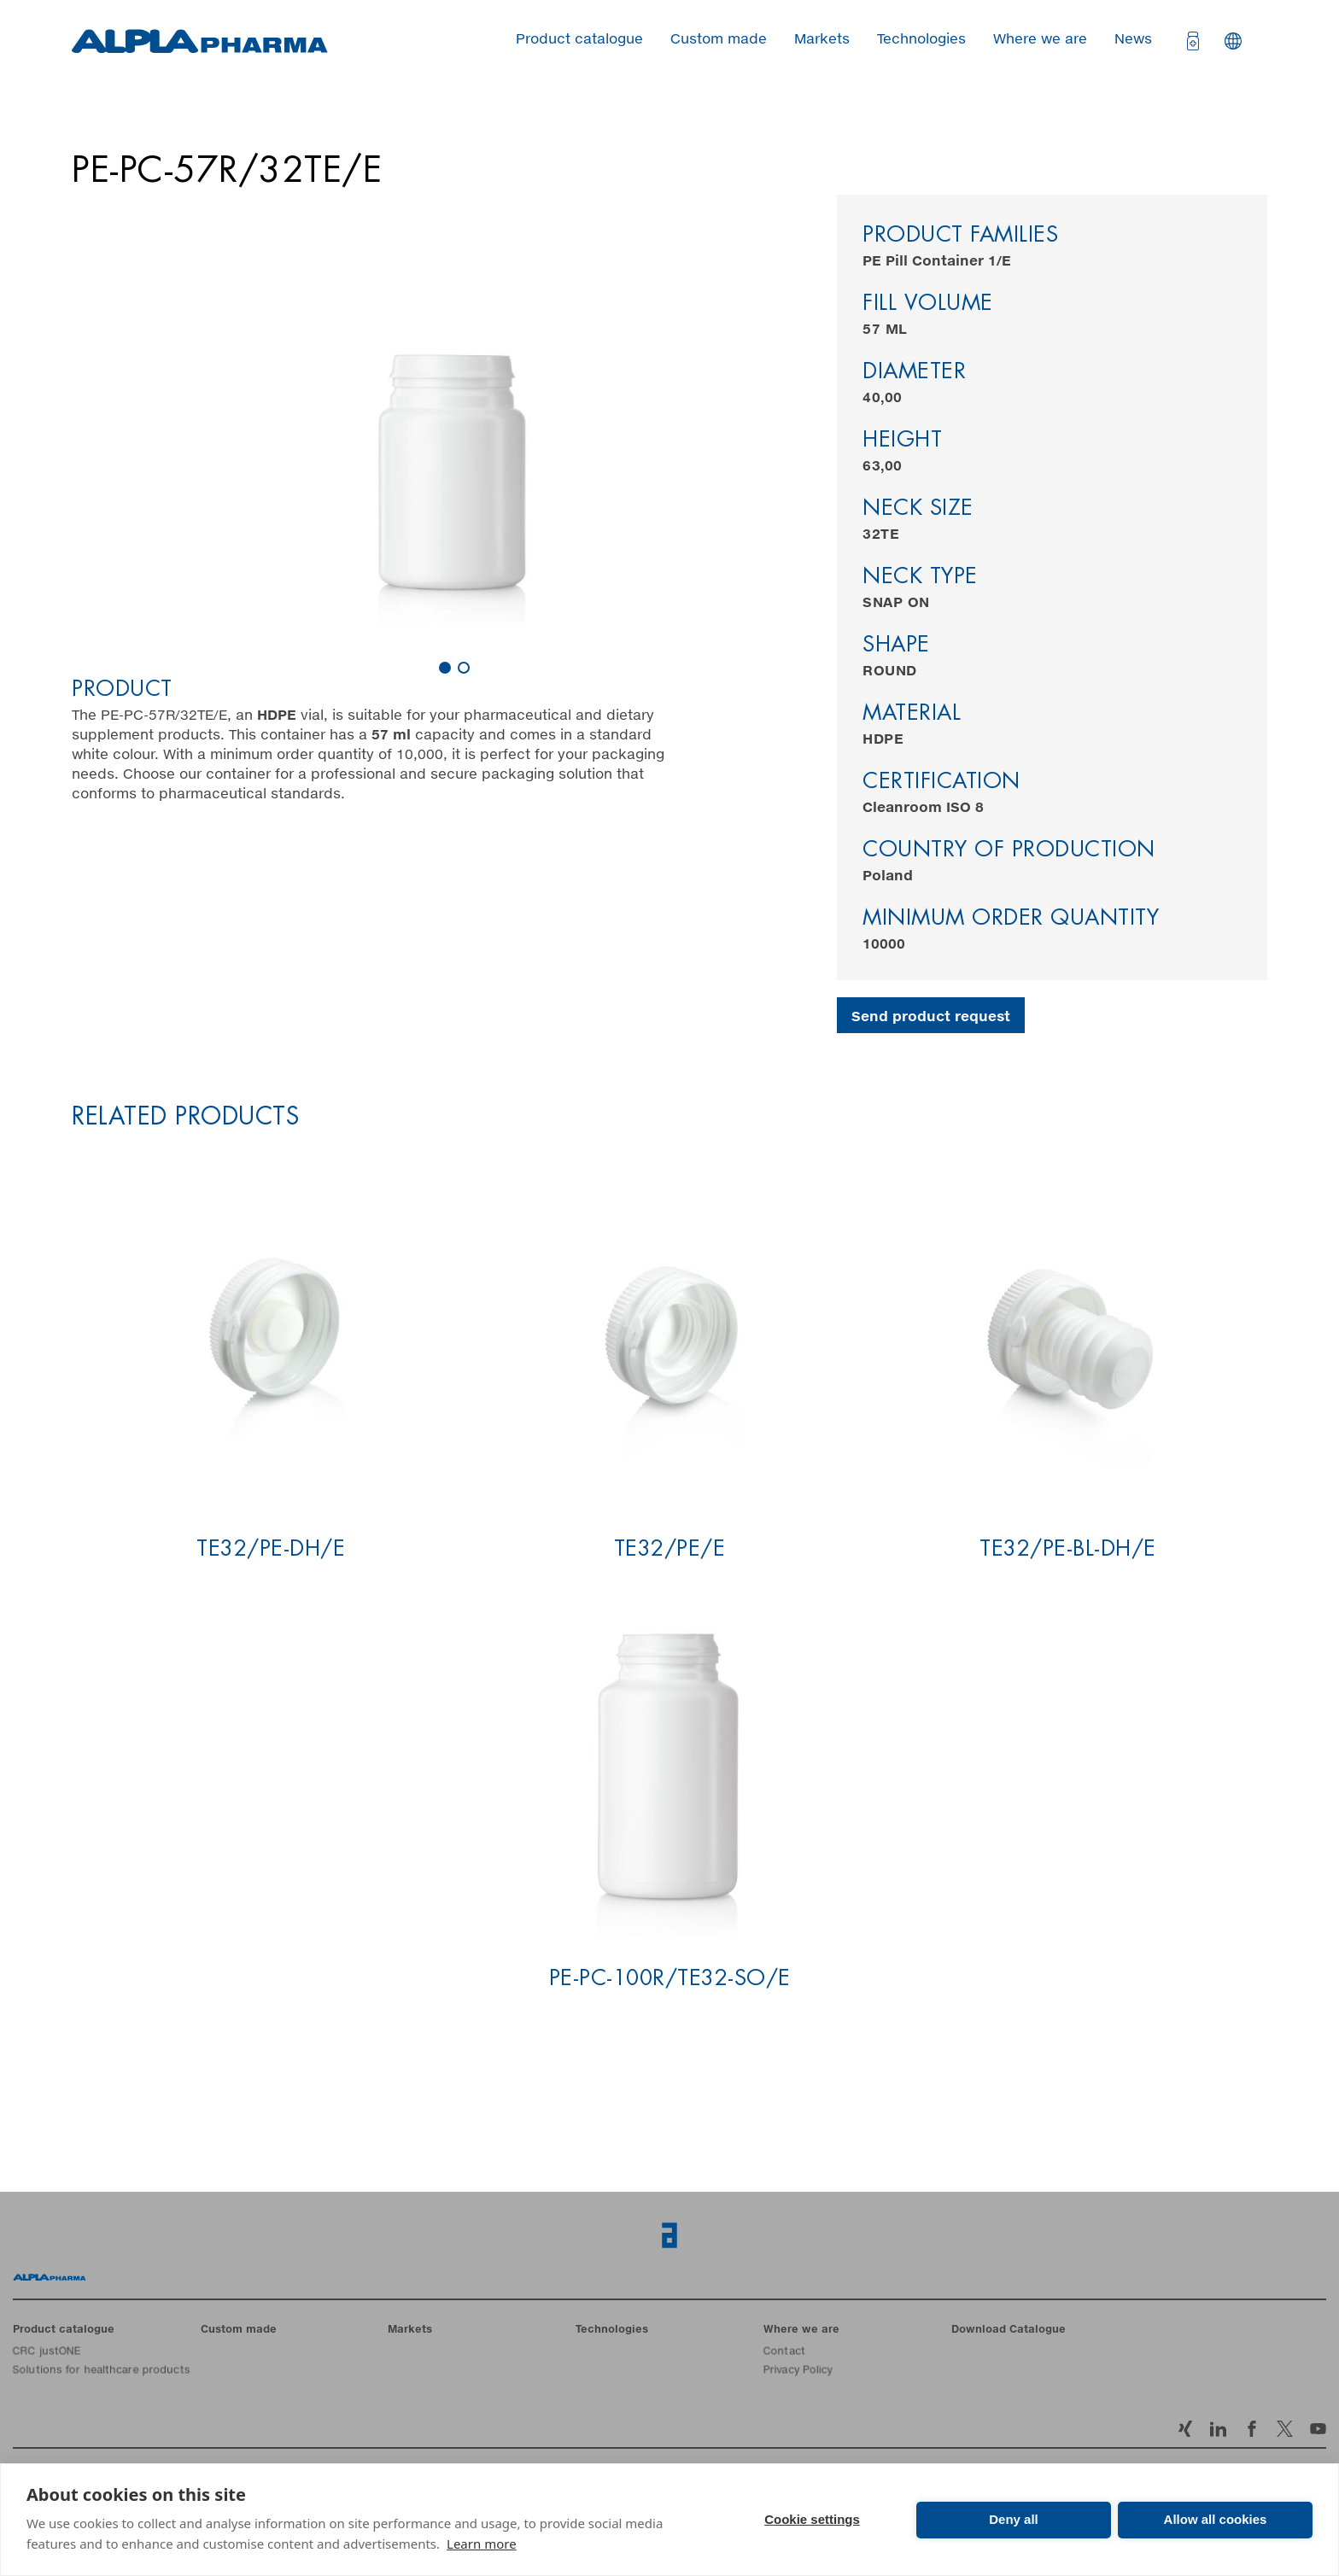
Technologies (921, 39)
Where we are (1040, 39)
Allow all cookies (1215, 2519)
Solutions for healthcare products (101, 2371)
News (1133, 39)
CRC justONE (47, 2352)
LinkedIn (1218, 2429)
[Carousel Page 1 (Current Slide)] (445, 668)
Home (49, 2277)
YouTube (1318, 2429)
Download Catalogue (1008, 2330)
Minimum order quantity (1010, 919)
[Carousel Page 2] (464, 668)
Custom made (718, 39)
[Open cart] (1191, 41)
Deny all (1013, 2519)
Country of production (1008, 851)
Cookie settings (812, 2519)
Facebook (1251, 2429)
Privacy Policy (798, 2371)
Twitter (1285, 2429)
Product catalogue (579, 39)
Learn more (482, 2543)
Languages (1233, 41)
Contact (784, 2352)
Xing (1185, 2429)
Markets (822, 39)
